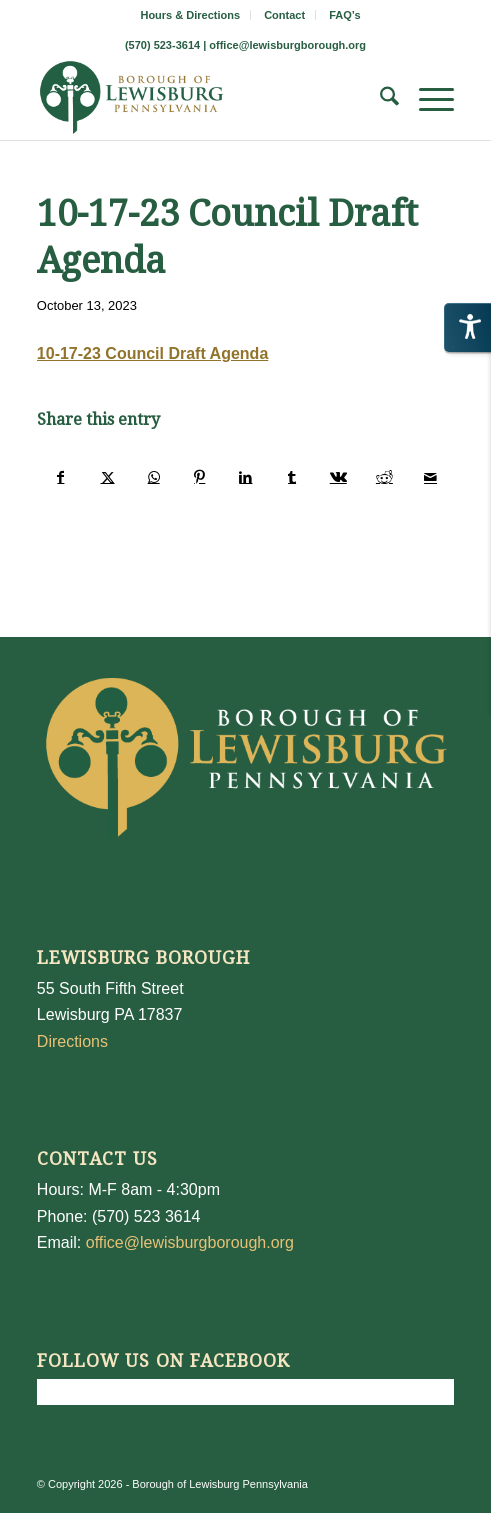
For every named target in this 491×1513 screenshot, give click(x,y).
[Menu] (426, 100)
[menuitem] (190, 15)
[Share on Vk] (338, 477)
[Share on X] (107, 477)
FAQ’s (344, 15)
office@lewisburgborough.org (287, 45)
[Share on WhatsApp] (153, 477)
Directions (72, 1041)
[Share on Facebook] (61, 477)
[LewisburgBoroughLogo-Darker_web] (204, 100)
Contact (284, 15)
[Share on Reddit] (384, 477)
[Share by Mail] (430, 477)
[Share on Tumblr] (292, 477)
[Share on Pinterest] (199, 477)
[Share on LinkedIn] (245, 477)
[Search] (379, 100)
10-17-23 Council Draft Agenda (152, 353)
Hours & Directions (190, 15)
